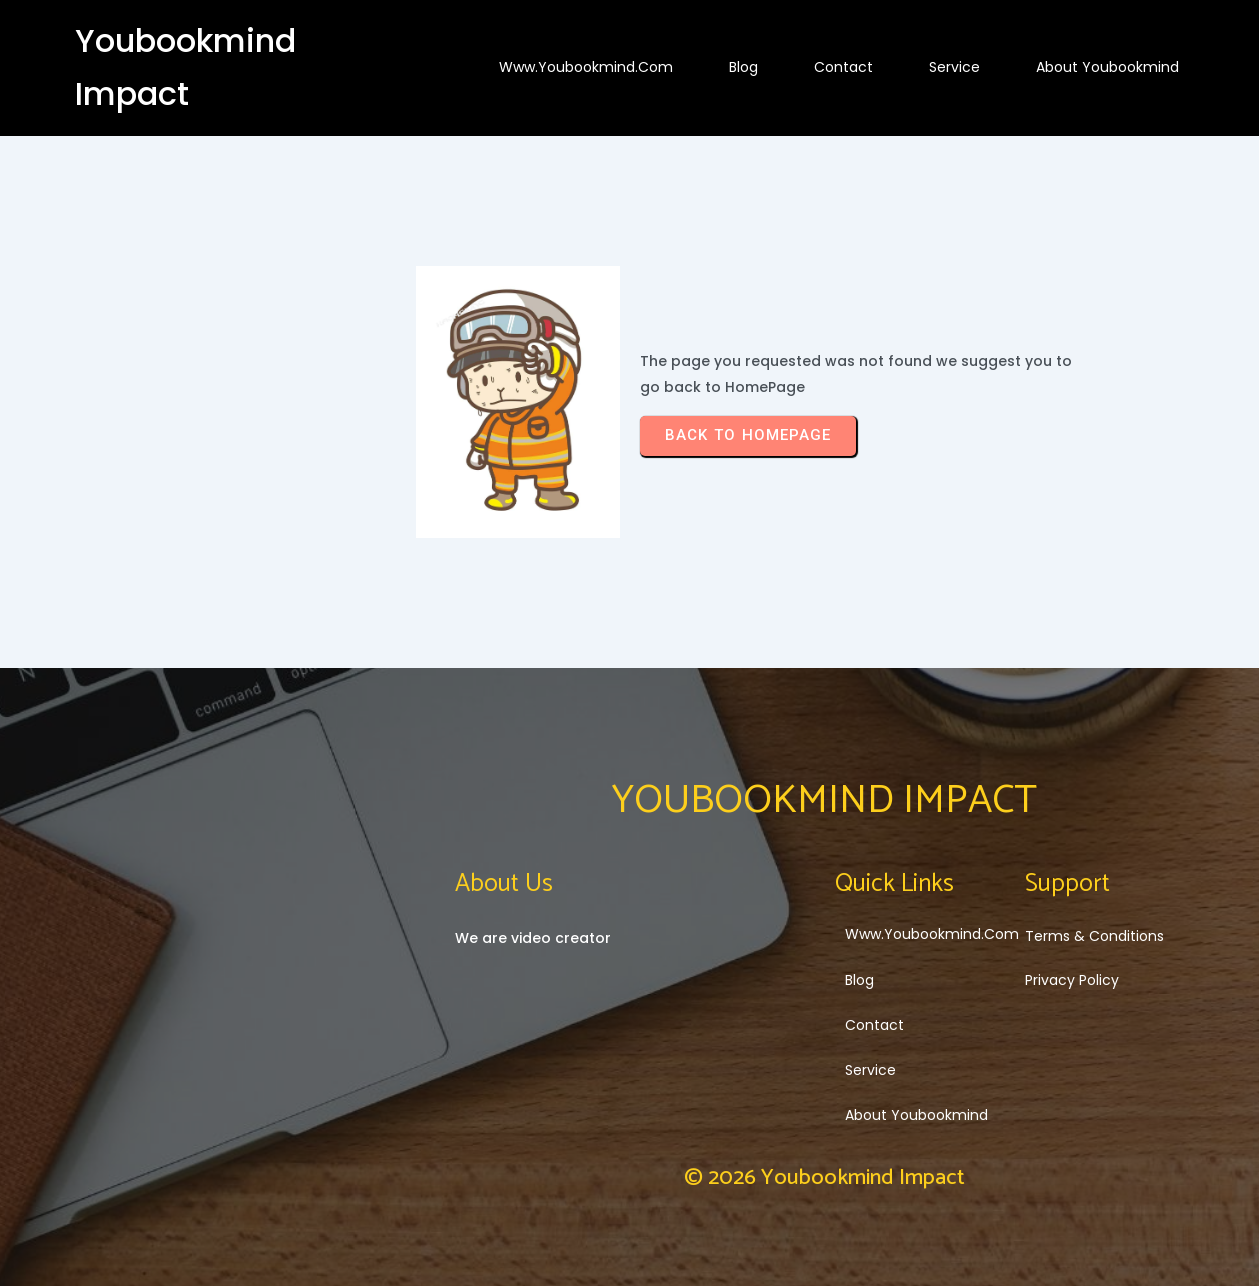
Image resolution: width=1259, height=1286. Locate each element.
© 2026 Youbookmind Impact (824, 1178)
